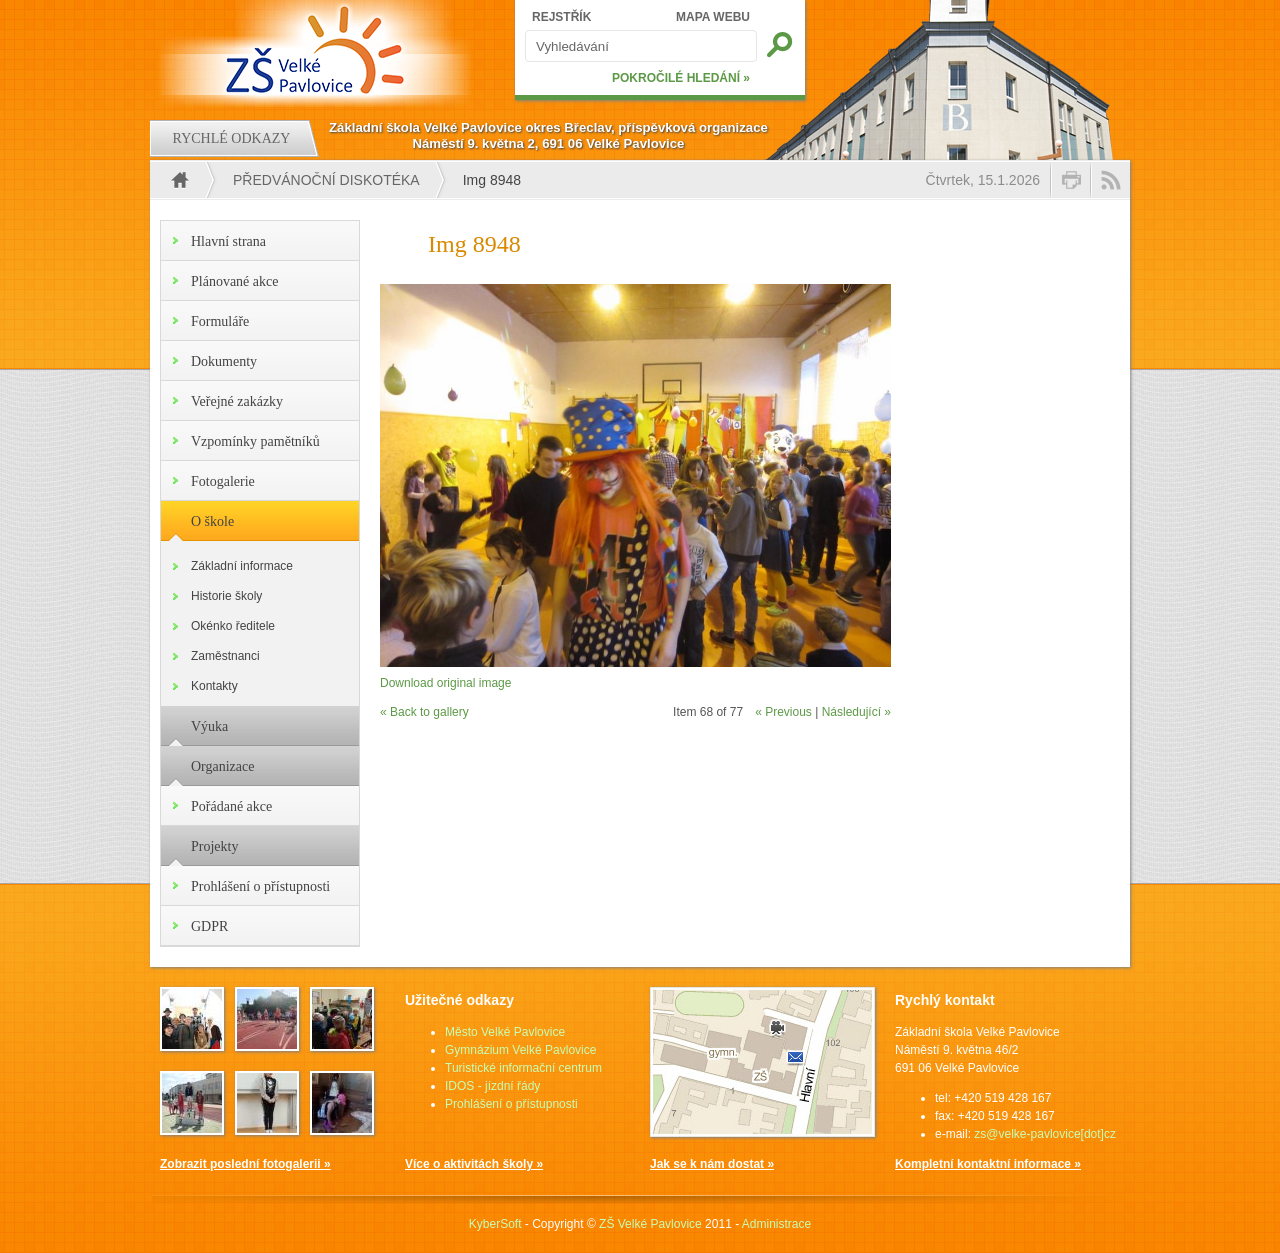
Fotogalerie (223, 481)
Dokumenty (224, 361)
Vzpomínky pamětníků (255, 441)
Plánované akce (234, 281)
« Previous (783, 712)
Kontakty (214, 686)
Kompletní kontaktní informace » (988, 1164)
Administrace (776, 1224)
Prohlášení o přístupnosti (260, 886)
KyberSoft (495, 1224)
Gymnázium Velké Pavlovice (520, 1050)
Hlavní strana (228, 241)
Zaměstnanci (225, 656)
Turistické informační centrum (523, 1068)
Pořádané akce (231, 806)
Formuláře (220, 321)
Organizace (222, 766)
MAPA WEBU (713, 17)
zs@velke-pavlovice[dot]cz (1045, 1134)
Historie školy (226, 596)
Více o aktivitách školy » (474, 1164)
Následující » (856, 712)
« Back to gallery (424, 712)
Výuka (209, 726)
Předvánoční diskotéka (326, 180)
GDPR (209, 926)
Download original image (445, 683)
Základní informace (242, 566)
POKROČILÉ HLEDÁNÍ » (681, 78)
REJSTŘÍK (561, 17)
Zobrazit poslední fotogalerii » (245, 1164)
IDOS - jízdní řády (492, 1086)
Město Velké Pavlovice (505, 1032)
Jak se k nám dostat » (712, 1164)
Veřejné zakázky (237, 401)
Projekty (214, 846)
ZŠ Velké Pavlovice (650, 1224)
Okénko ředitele (233, 626)
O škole (212, 521)
